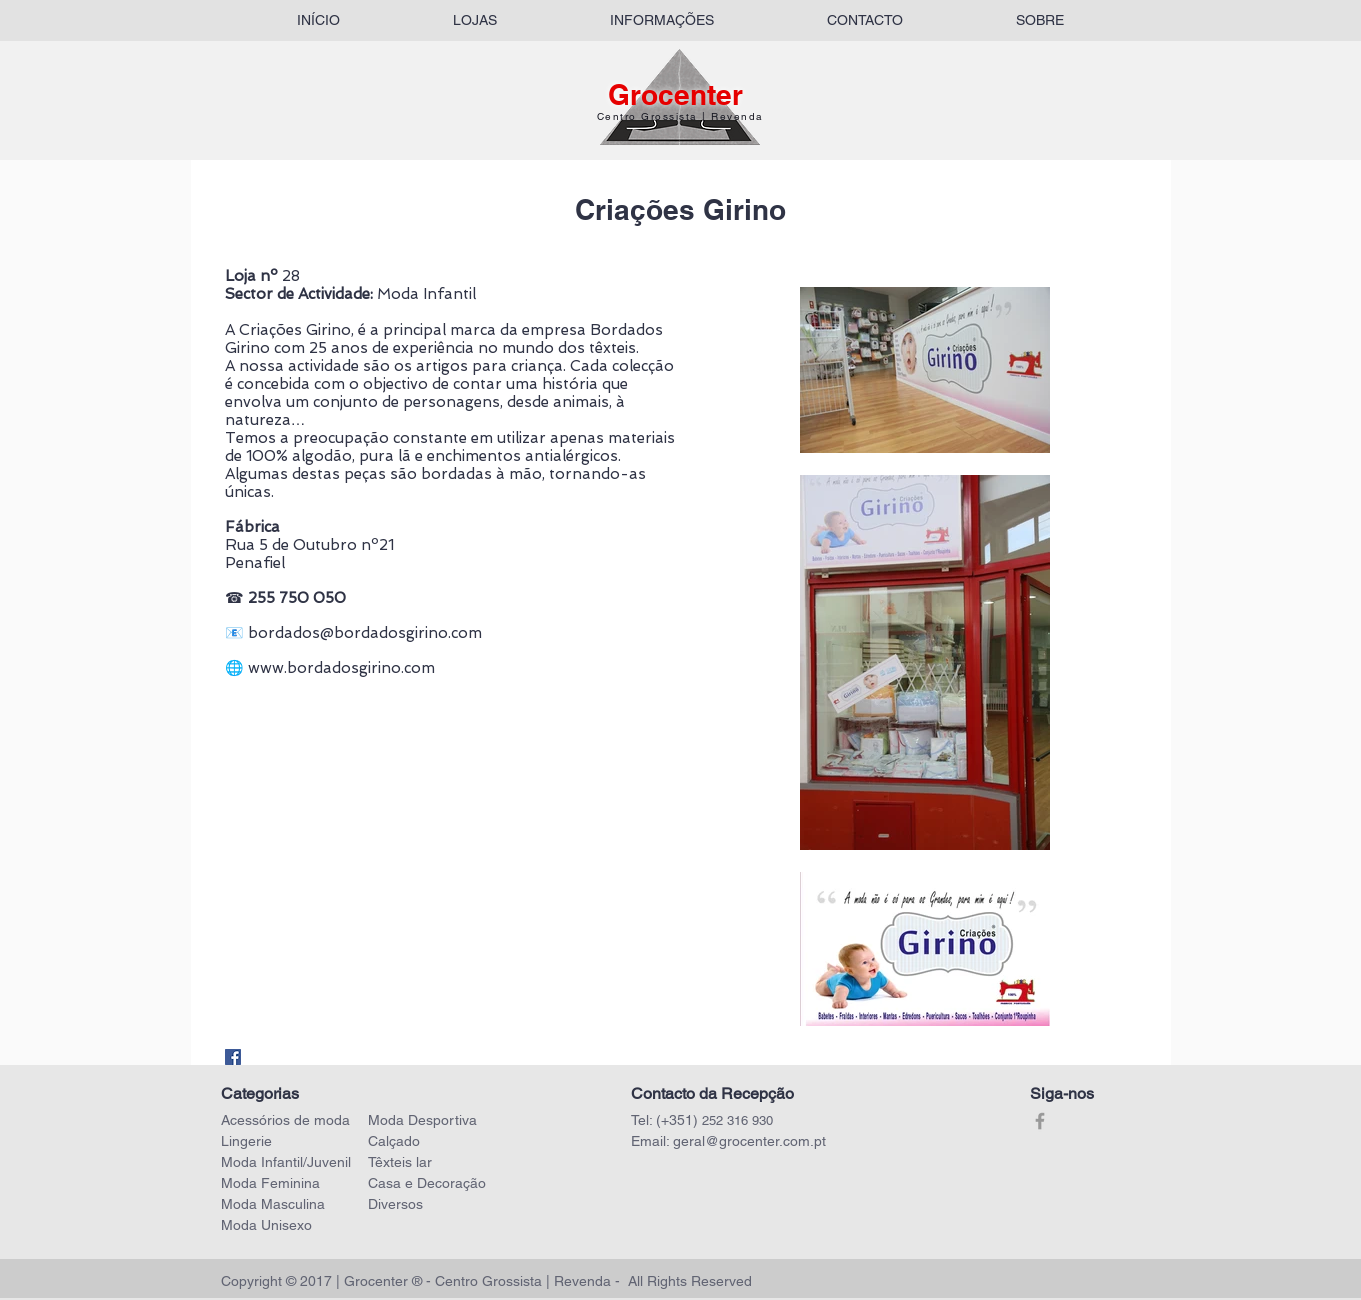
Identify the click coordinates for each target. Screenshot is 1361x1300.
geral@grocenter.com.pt (749, 1141)
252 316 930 (737, 1120)
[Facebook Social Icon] (233, 1057)
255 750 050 (297, 598)
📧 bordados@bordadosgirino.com (353, 633)
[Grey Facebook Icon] (1040, 1121)
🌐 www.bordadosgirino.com (330, 668)
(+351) (679, 1120)
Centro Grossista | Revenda (680, 116)
